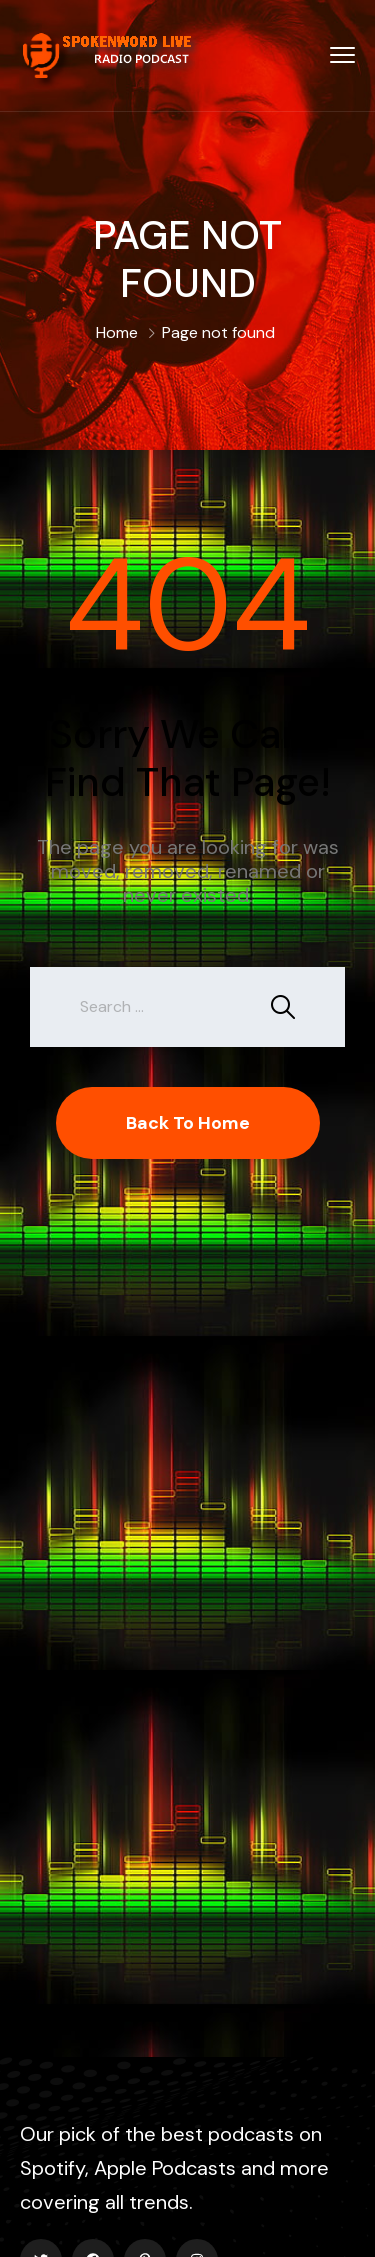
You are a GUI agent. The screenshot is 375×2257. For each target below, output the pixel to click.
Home (117, 332)
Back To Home (188, 1123)
